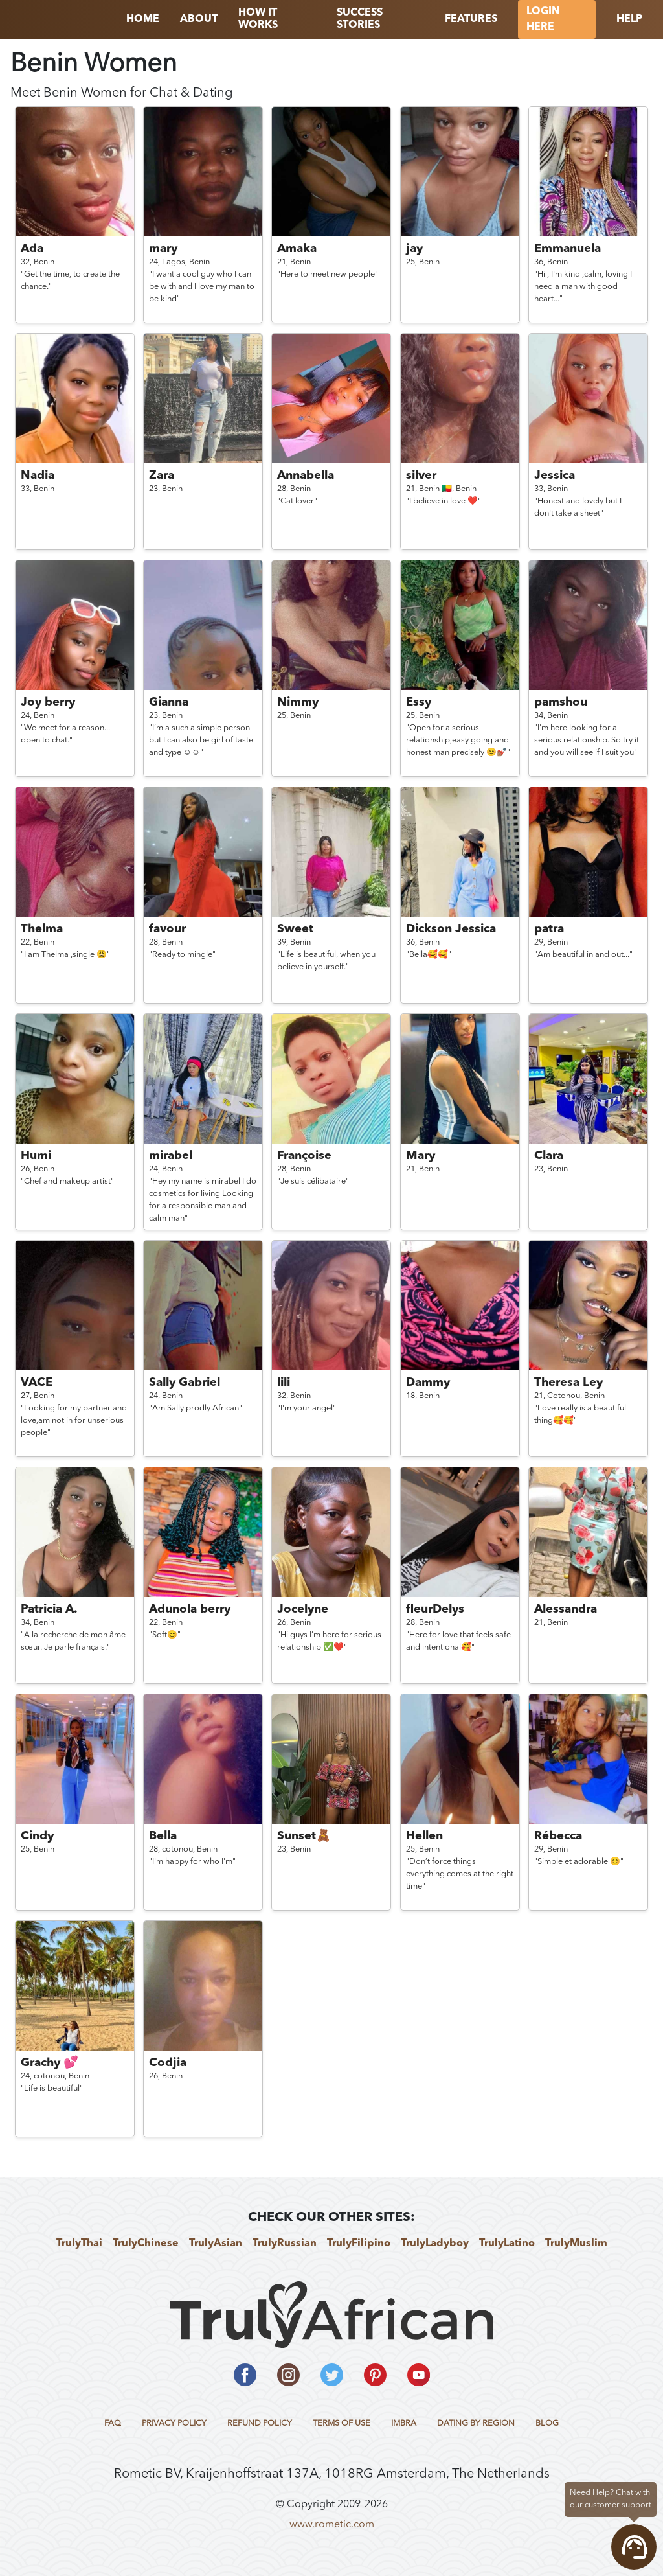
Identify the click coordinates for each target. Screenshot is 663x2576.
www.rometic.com (331, 2525)
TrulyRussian (285, 2243)
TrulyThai (79, 2243)
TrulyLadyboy (435, 2243)
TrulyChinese (146, 2243)
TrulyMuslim (576, 2243)
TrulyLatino (507, 2243)
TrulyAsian (215, 2243)
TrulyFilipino (358, 2243)
